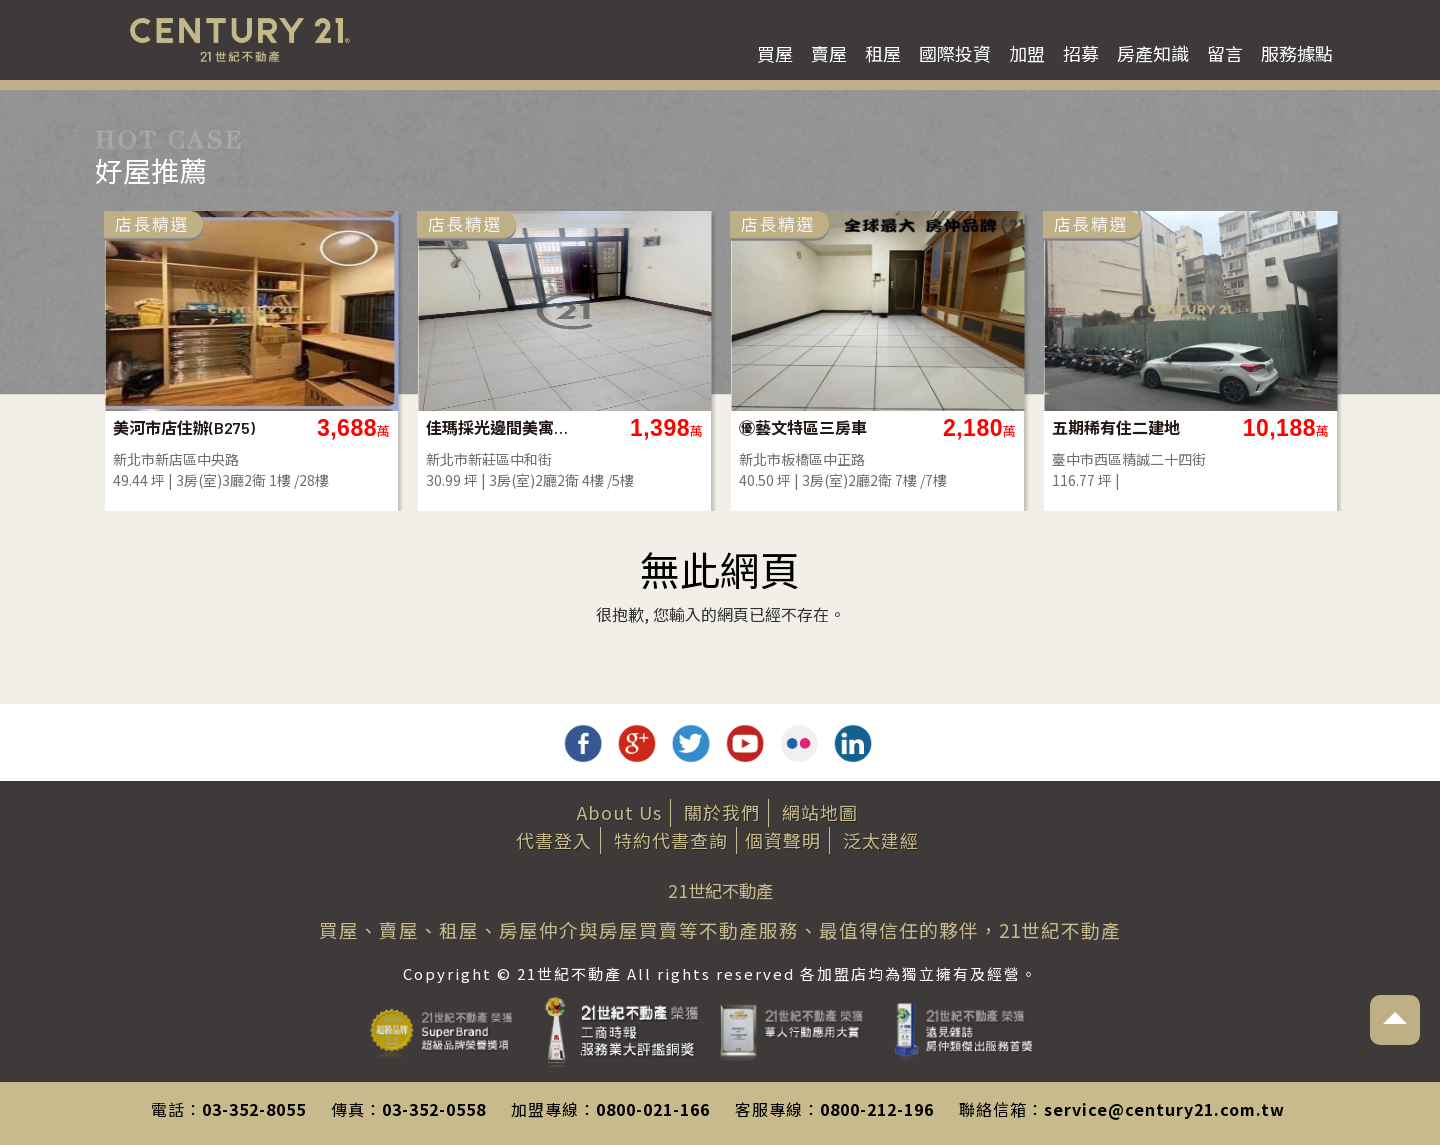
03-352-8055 (254, 1109)
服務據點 (1297, 53)
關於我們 (722, 812)
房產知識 (1153, 53)
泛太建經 (881, 840)
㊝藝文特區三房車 (803, 427)
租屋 (883, 53)
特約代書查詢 (671, 840)
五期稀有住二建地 (1116, 427)
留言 (1225, 53)
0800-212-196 (877, 1109)
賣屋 (829, 53)
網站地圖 (820, 812)
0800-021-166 (653, 1109)
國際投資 (955, 53)
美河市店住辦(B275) (184, 427)
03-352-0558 (434, 1109)
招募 (1081, 53)
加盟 (1027, 53)
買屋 (775, 53)
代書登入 (554, 840)
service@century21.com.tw (1164, 1109)
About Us (619, 812)
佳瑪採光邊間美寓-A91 (498, 427)
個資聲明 (783, 840)
